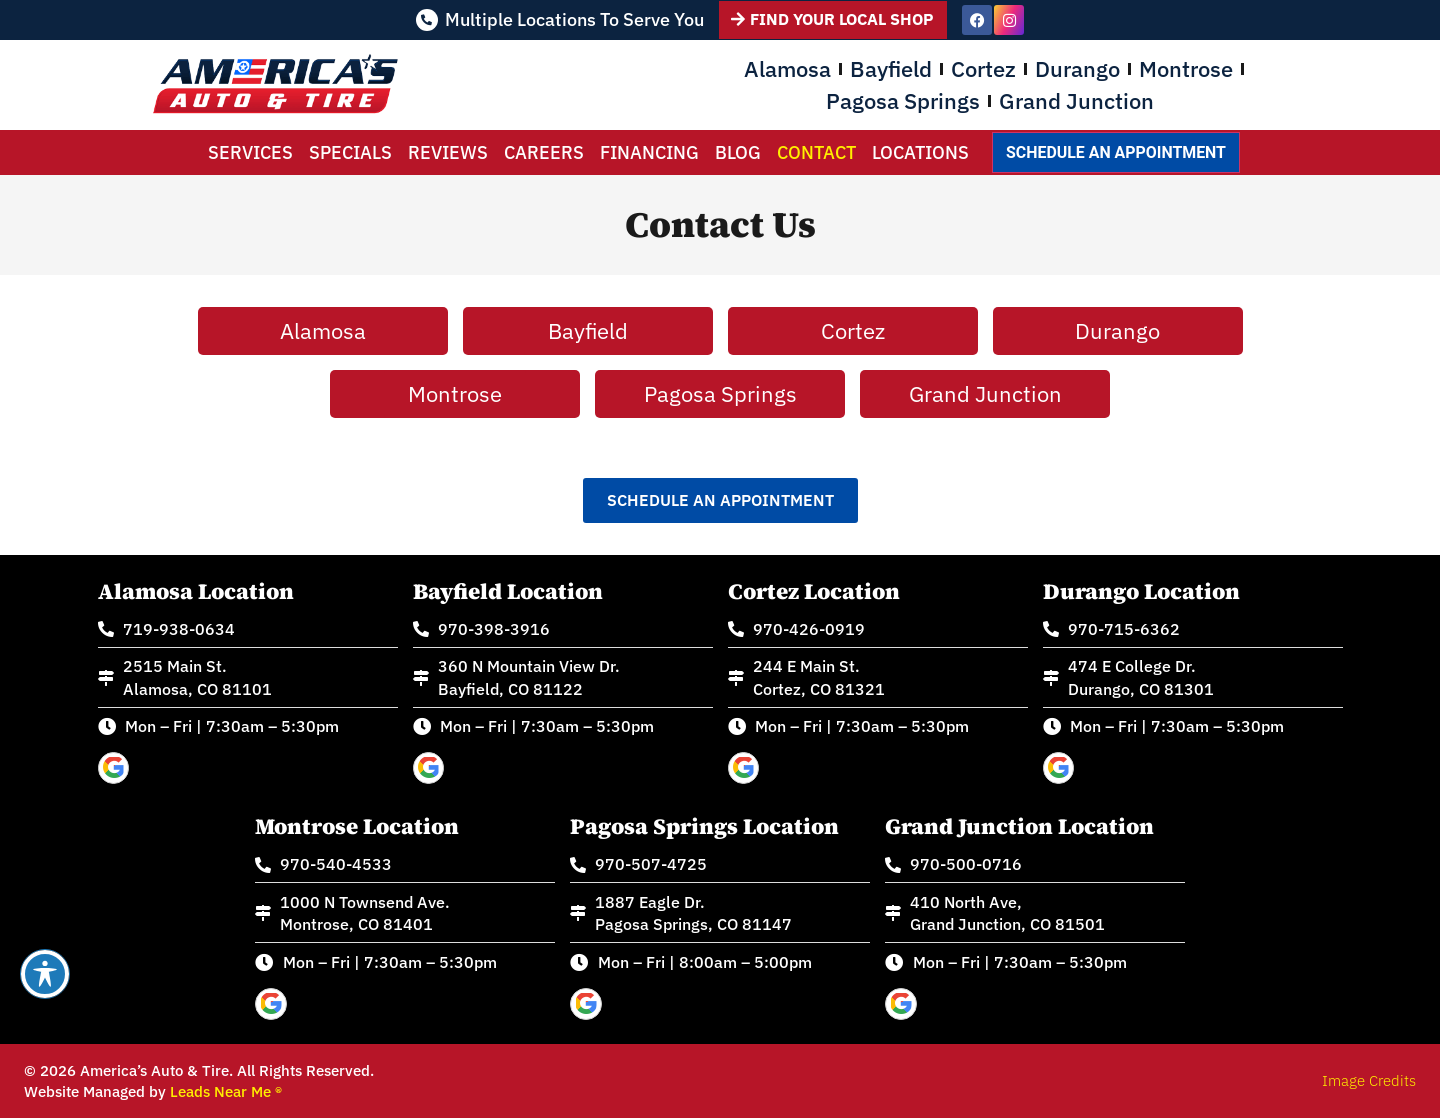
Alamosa (787, 68)
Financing (649, 152)
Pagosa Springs (903, 100)
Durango (1077, 68)
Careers (544, 152)
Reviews (448, 152)
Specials (350, 152)
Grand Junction (1076, 100)
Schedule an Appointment (1115, 152)
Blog (738, 152)
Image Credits (1369, 1081)
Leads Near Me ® (226, 1092)
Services (250, 152)
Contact (816, 152)
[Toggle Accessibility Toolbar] (45, 974)
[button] (720, 500)
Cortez (983, 68)
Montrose (1186, 68)
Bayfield (891, 68)
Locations (920, 152)
